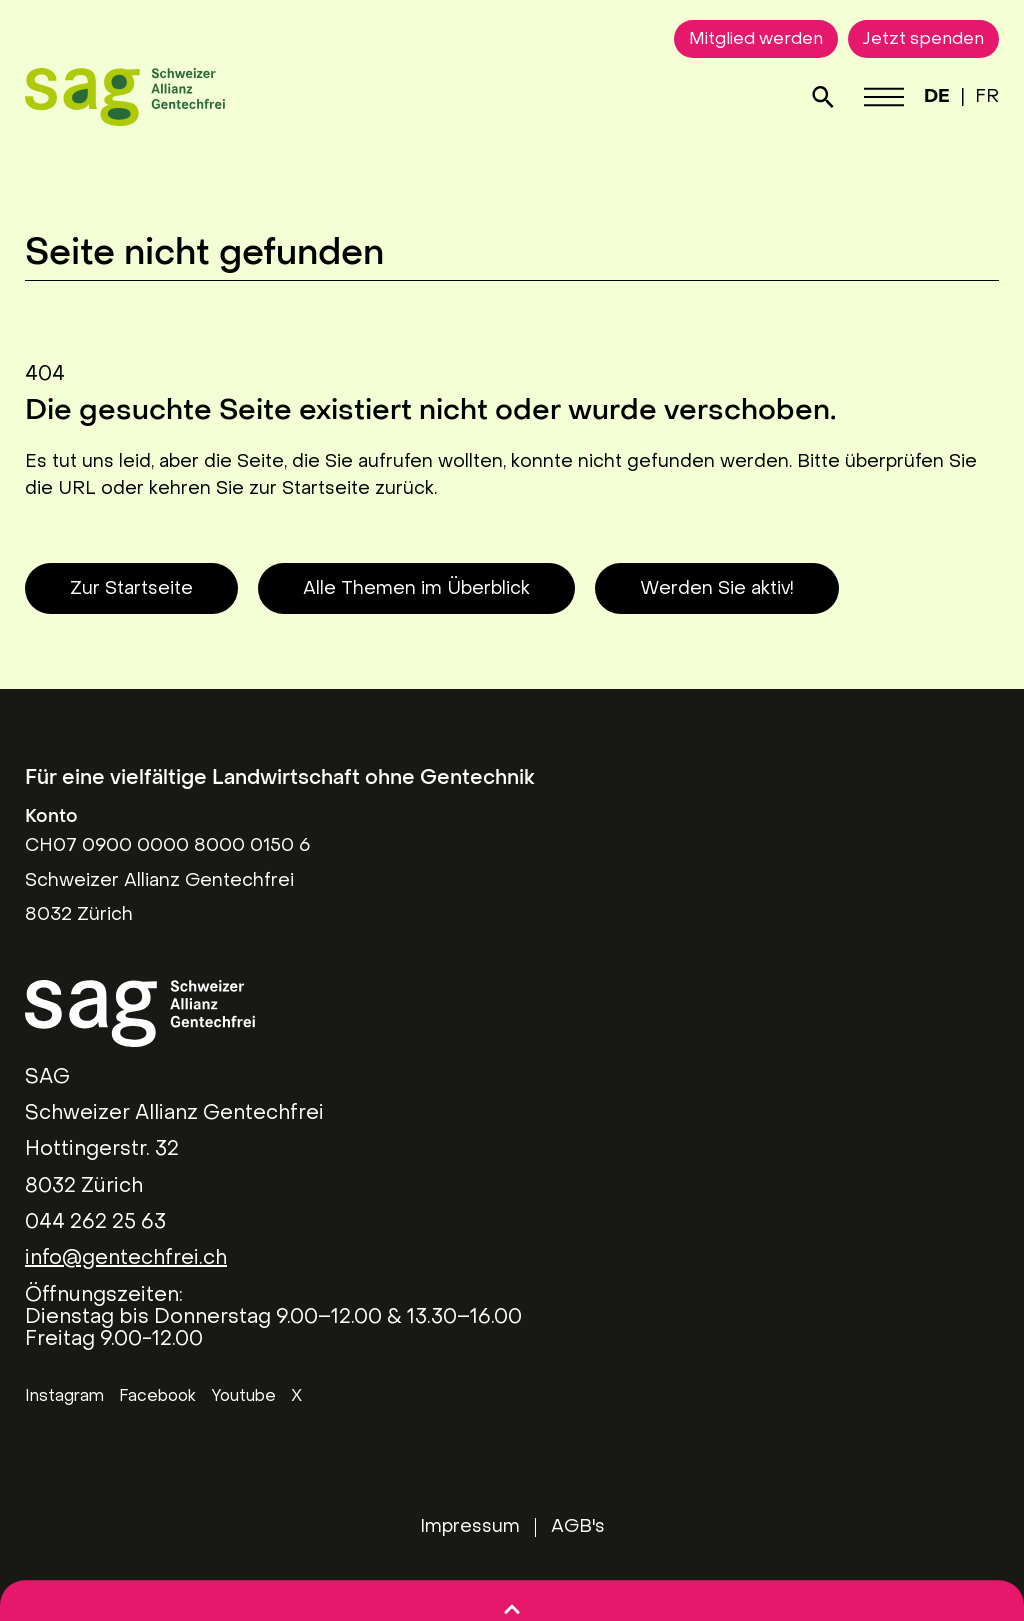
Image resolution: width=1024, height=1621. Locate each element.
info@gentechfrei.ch (126, 1259)
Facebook (157, 1397)
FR (987, 97)
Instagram (64, 1397)
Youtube (243, 1397)
